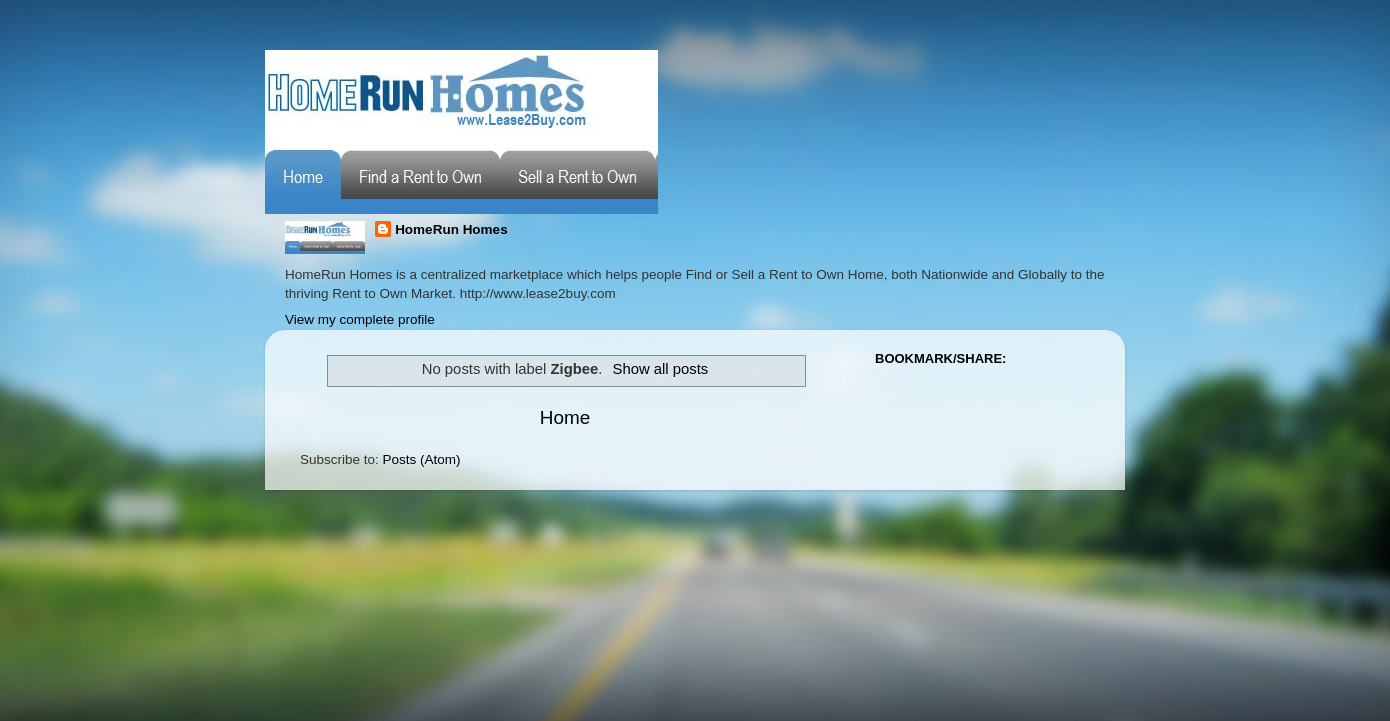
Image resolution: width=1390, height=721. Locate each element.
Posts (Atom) (422, 459)
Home (565, 417)
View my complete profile (360, 319)
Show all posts (661, 369)
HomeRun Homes (451, 229)
